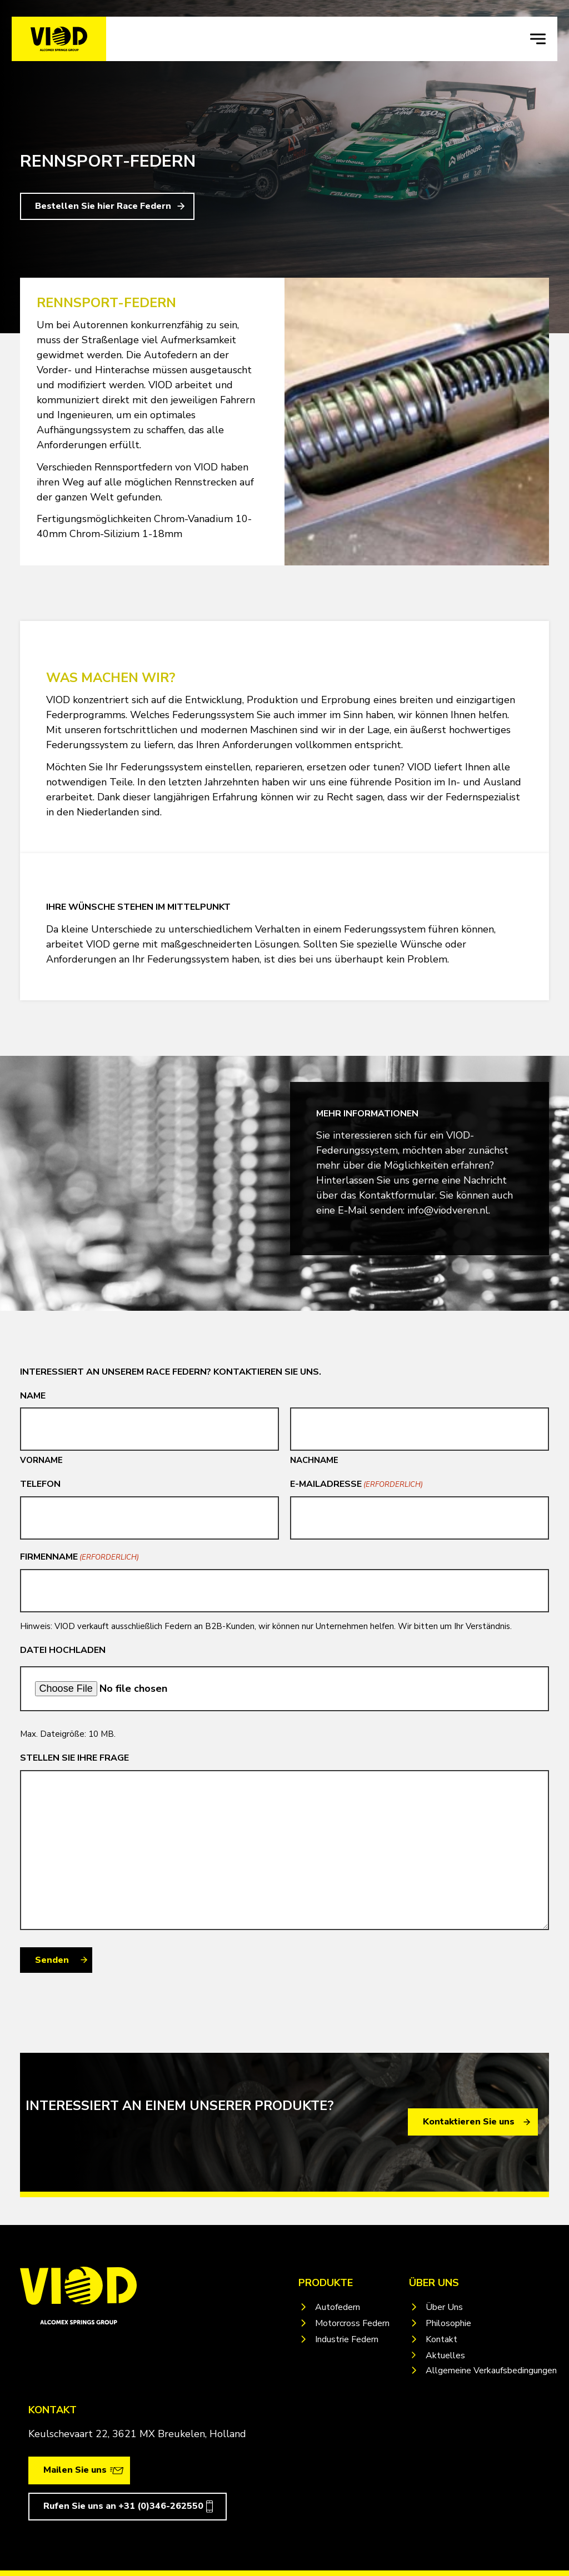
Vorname (41, 1460)
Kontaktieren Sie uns (469, 2122)
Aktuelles (445, 2355)
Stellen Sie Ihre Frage (74, 1758)
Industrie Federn (346, 2339)
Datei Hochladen (63, 1650)
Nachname (314, 1460)
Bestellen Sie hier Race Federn (103, 206)
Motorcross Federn (352, 2323)
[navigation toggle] (538, 39)
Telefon (40, 1484)
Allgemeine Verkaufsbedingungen (491, 2370)
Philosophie (448, 2323)
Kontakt (441, 2339)
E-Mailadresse (356, 1484)
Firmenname (79, 1557)
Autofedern (337, 2307)
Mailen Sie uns (75, 2470)
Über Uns (444, 2307)
